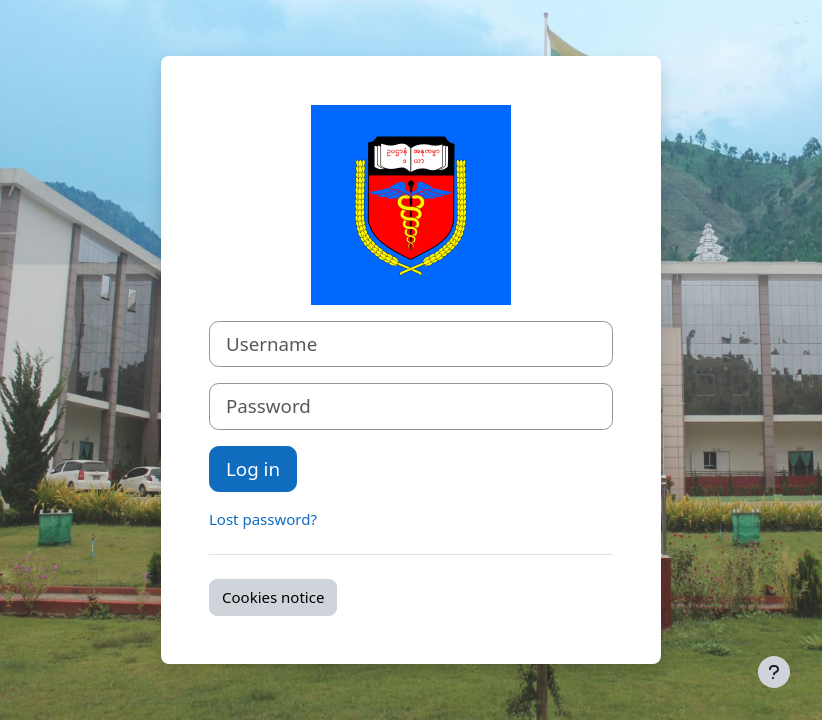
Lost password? (263, 519)
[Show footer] (774, 672)
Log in (253, 468)
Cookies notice (273, 597)
